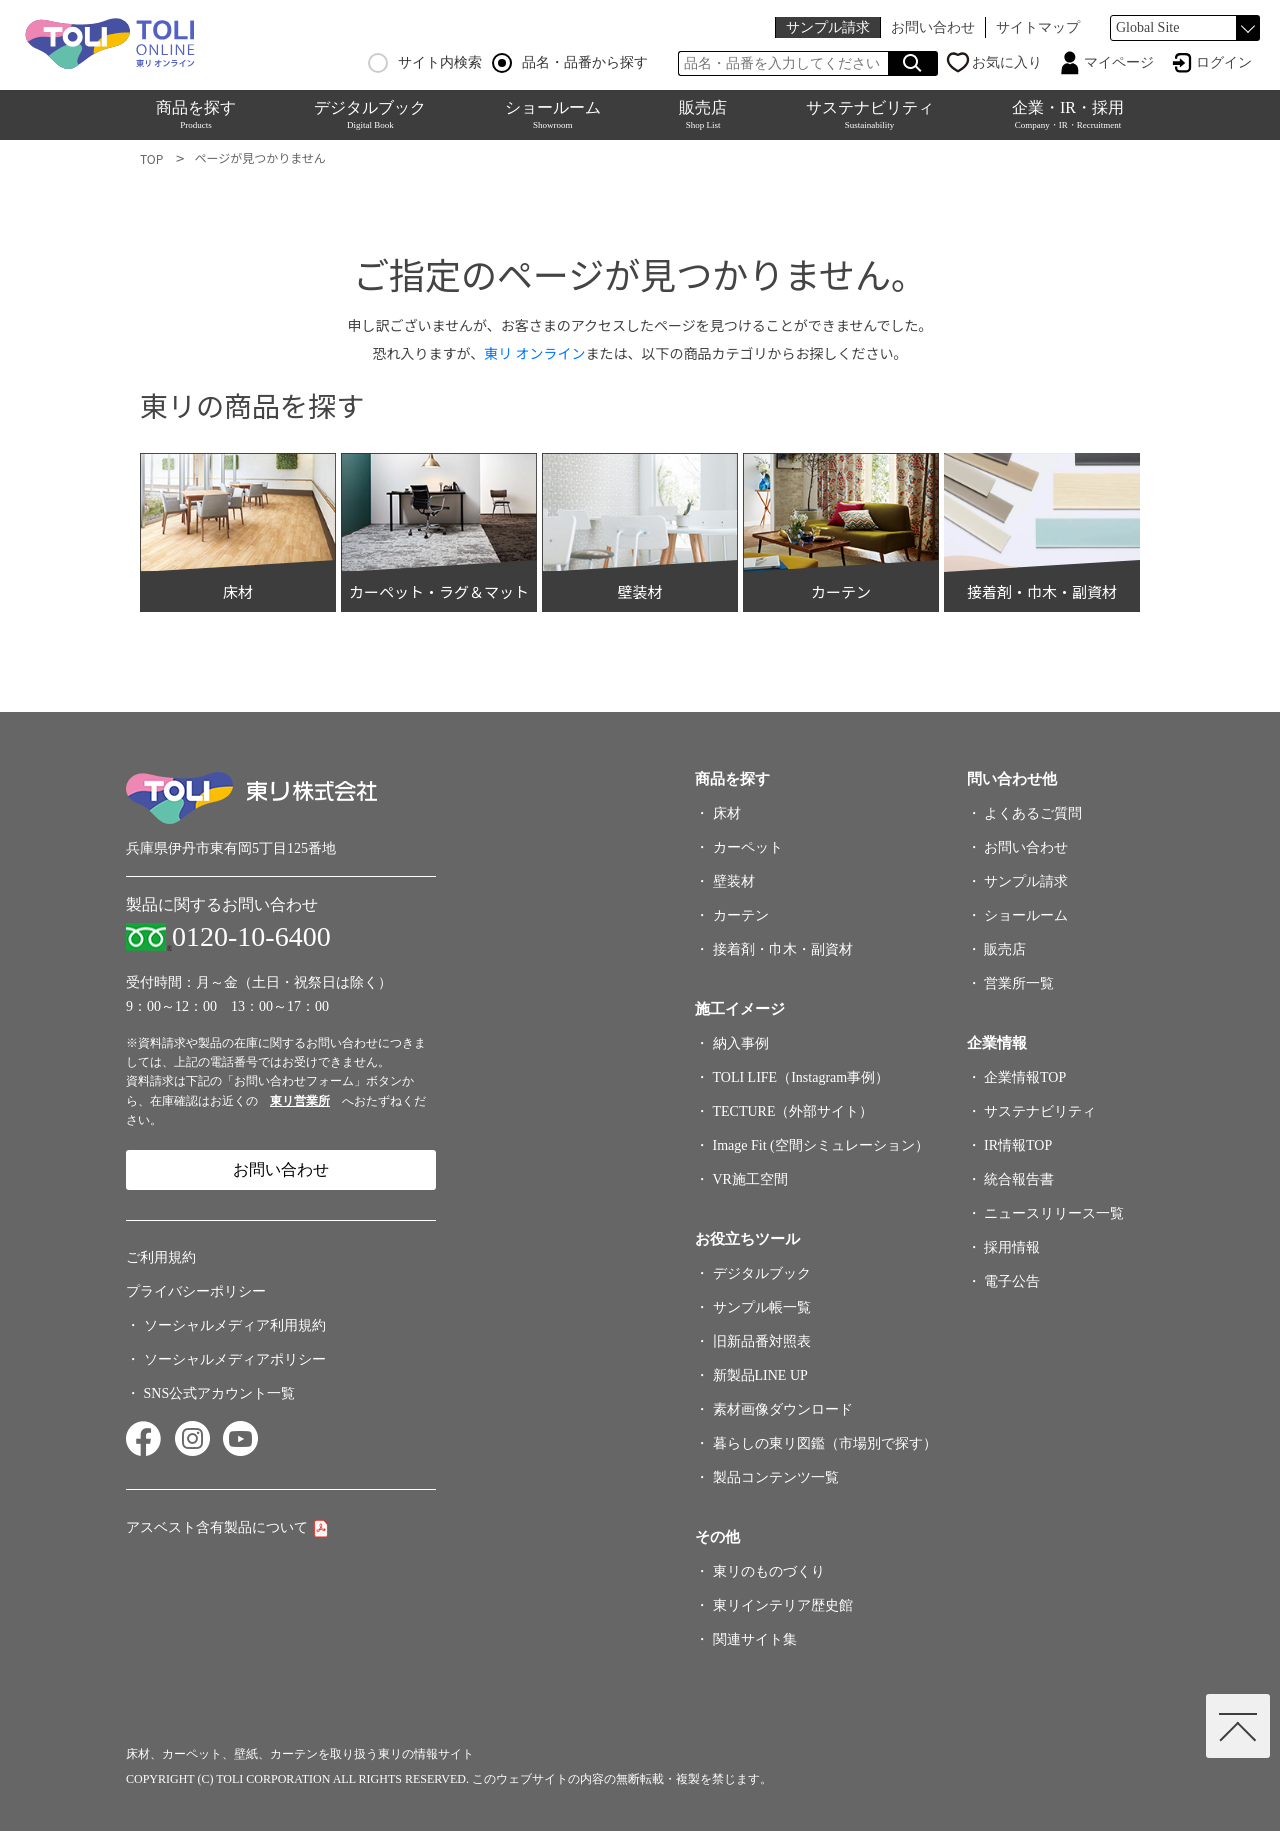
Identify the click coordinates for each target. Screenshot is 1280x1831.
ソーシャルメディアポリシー (235, 1359)
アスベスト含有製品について (217, 1527)
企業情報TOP (1025, 1077)
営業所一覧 (1019, 983)
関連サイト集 (755, 1639)
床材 (727, 813)
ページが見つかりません (259, 157)
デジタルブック (370, 114)
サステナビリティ (870, 114)
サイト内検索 (425, 63)
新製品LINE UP (760, 1375)
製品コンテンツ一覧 (776, 1477)
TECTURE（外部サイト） (793, 1111)
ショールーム (553, 114)
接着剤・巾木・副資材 (783, 949)
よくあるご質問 (1033, 813)
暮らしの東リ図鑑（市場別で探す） (825, 1443)
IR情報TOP (1018, 1145)
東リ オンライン (534, 353)
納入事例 (741, 1043)
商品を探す (196, 114)
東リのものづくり (769, 1571)
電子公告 (1012, 1281)
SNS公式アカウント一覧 (220, 1393)
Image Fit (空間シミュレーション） (821, 1145)
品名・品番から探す (570, 63)
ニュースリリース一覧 (1054, 1213)
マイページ (1119, 62)
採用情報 (1012, 1247)
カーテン (741, 915)
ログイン (1224, 62)
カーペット (748, 847)
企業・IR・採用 (1068, 114)
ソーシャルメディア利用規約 (235, 1325)
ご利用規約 (161, 1257)
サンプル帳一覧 (762, 1307)
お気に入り (1007, 62)
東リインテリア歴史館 (783, 1605)
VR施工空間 (750, 1179)
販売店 (703, 114)
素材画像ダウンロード (783, 1409)
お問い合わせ (933, 27)
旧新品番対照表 (762, 1341)
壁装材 (734, 881)
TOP (151, 158)
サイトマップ (1038, 27)
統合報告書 (1019, 1179)
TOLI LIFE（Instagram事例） (801, 1077)
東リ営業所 (300, 1101)
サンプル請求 (828, 27)
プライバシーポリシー (196, 1291)
